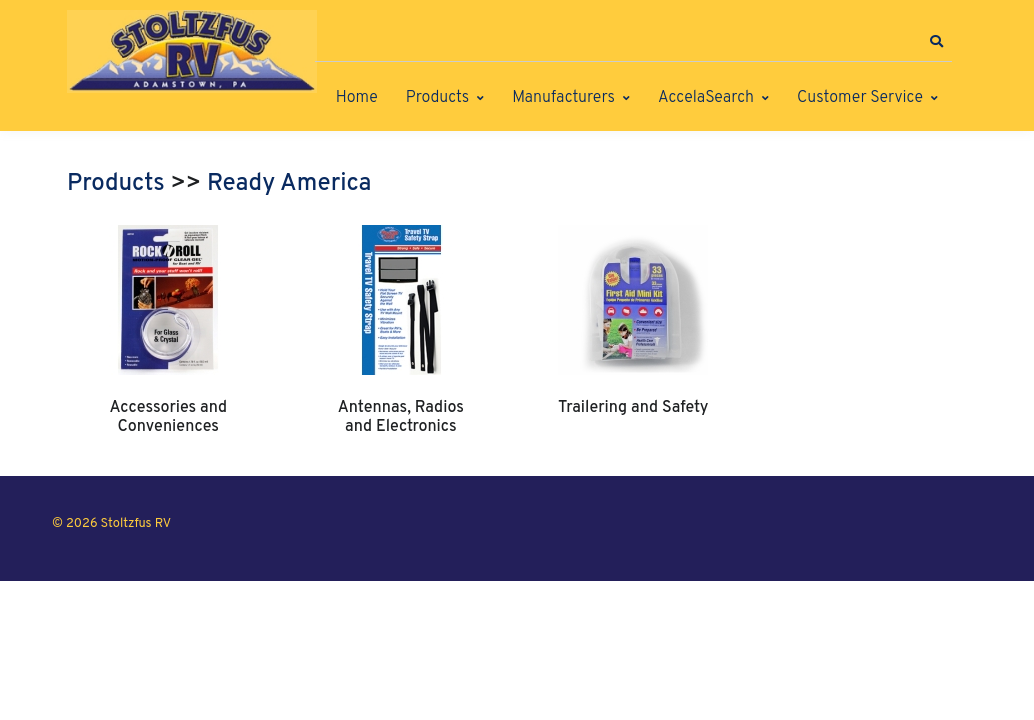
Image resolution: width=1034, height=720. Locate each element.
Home (357, 98)
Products (437, 98)
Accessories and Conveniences (168, 417)
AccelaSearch (706, 98)
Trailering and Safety (633, 408)
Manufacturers (563, 98)
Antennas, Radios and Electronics (401, 417)
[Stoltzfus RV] (192, 51)
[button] (936, 42)
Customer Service (860, 98)
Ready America (289, 184)
